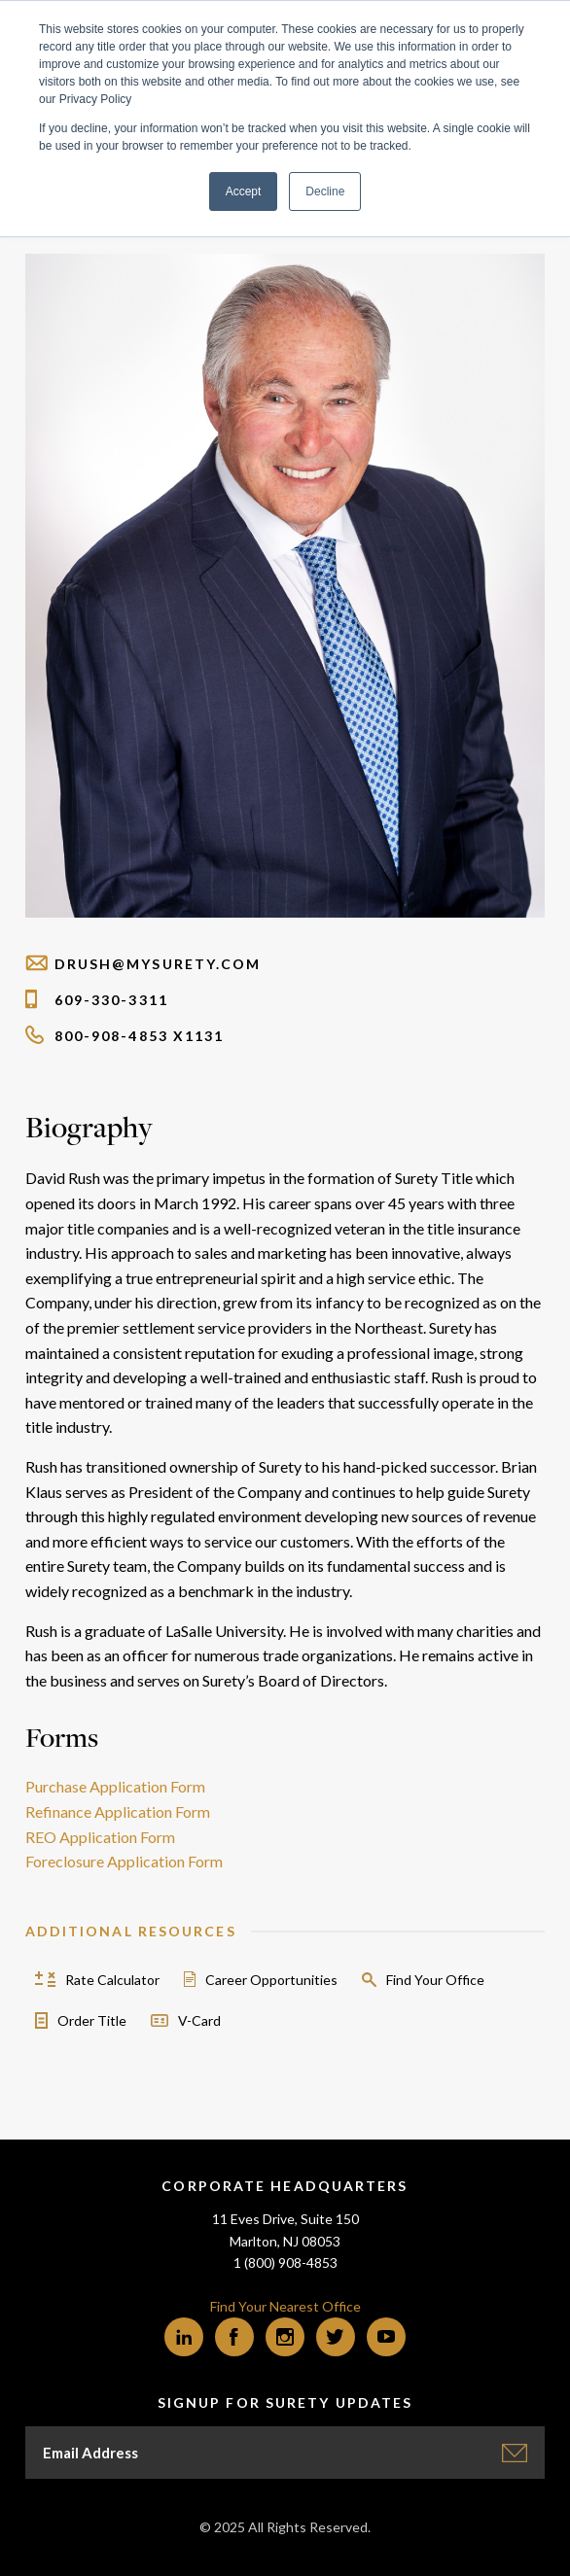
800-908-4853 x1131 (125, 1036)
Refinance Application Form (117, 1811)
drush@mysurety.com (143, 964)
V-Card (199, 2020)
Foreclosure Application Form (124, 1861)
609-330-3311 (96, 1000)
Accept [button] (244, 191)
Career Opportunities (271, 1979)
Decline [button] (324, 191)
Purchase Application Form (115, 1786)
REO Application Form (100, 1837)
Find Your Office (435, 1979)
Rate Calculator (112, 1979)
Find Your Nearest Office (285, 2306)
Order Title (91, 2020)
